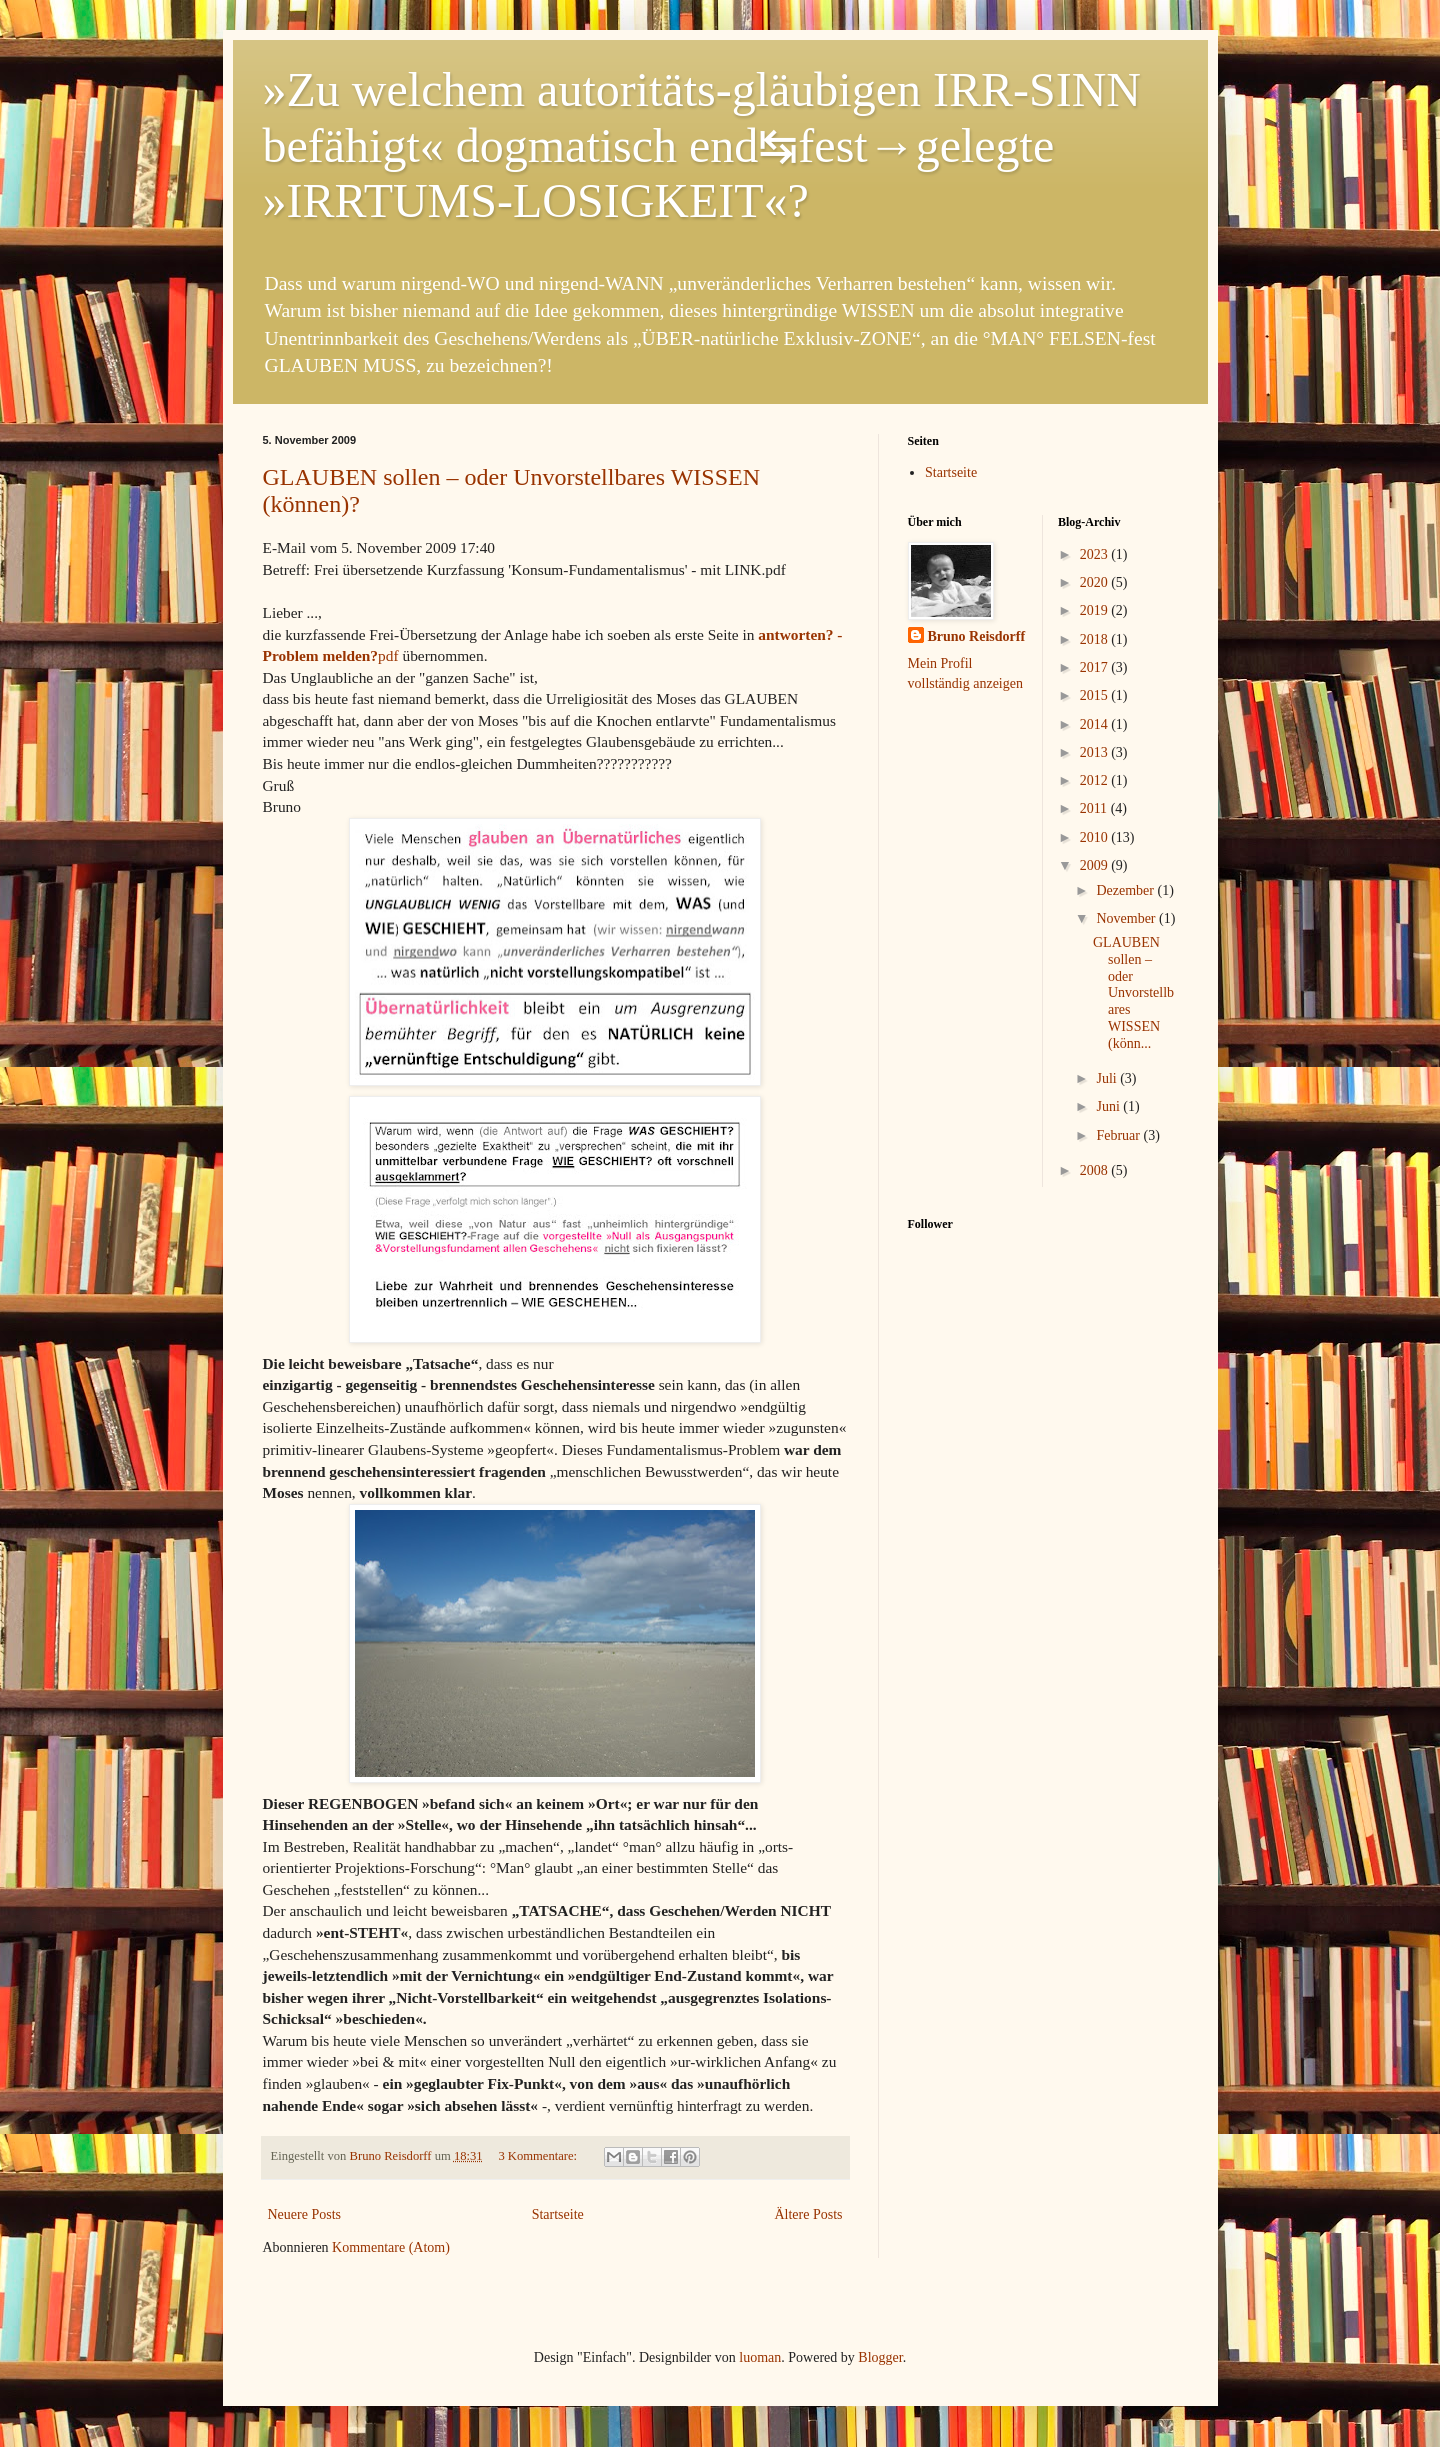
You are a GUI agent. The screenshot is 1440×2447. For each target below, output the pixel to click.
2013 (1096, 752)
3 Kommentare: (539, 2156)
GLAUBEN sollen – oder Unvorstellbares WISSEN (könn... (1133, 993)
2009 (1096, 865)
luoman (760, 2357)
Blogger (880, 2357)
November (1127, 918)
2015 (1096, 695)
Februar (1119, 1135)
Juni (1109, 1106)
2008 (1096, 1170)
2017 (1096, 667)
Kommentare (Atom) (391, 2247)
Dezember (1126, 890)
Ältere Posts (808, 2214)
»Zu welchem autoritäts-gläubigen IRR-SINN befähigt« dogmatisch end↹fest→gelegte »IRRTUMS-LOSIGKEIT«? (702, 145)
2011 (1095, 808)
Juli (1108, 1078)
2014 (1096, 724)
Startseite (558, 2214)
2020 (1096, 582)
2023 (1096, 554)
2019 (1096, 610)
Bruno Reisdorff (977, 636)
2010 (1096, 837)
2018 (1096, 639)
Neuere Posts (305, 2214)
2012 (1096, 780)
